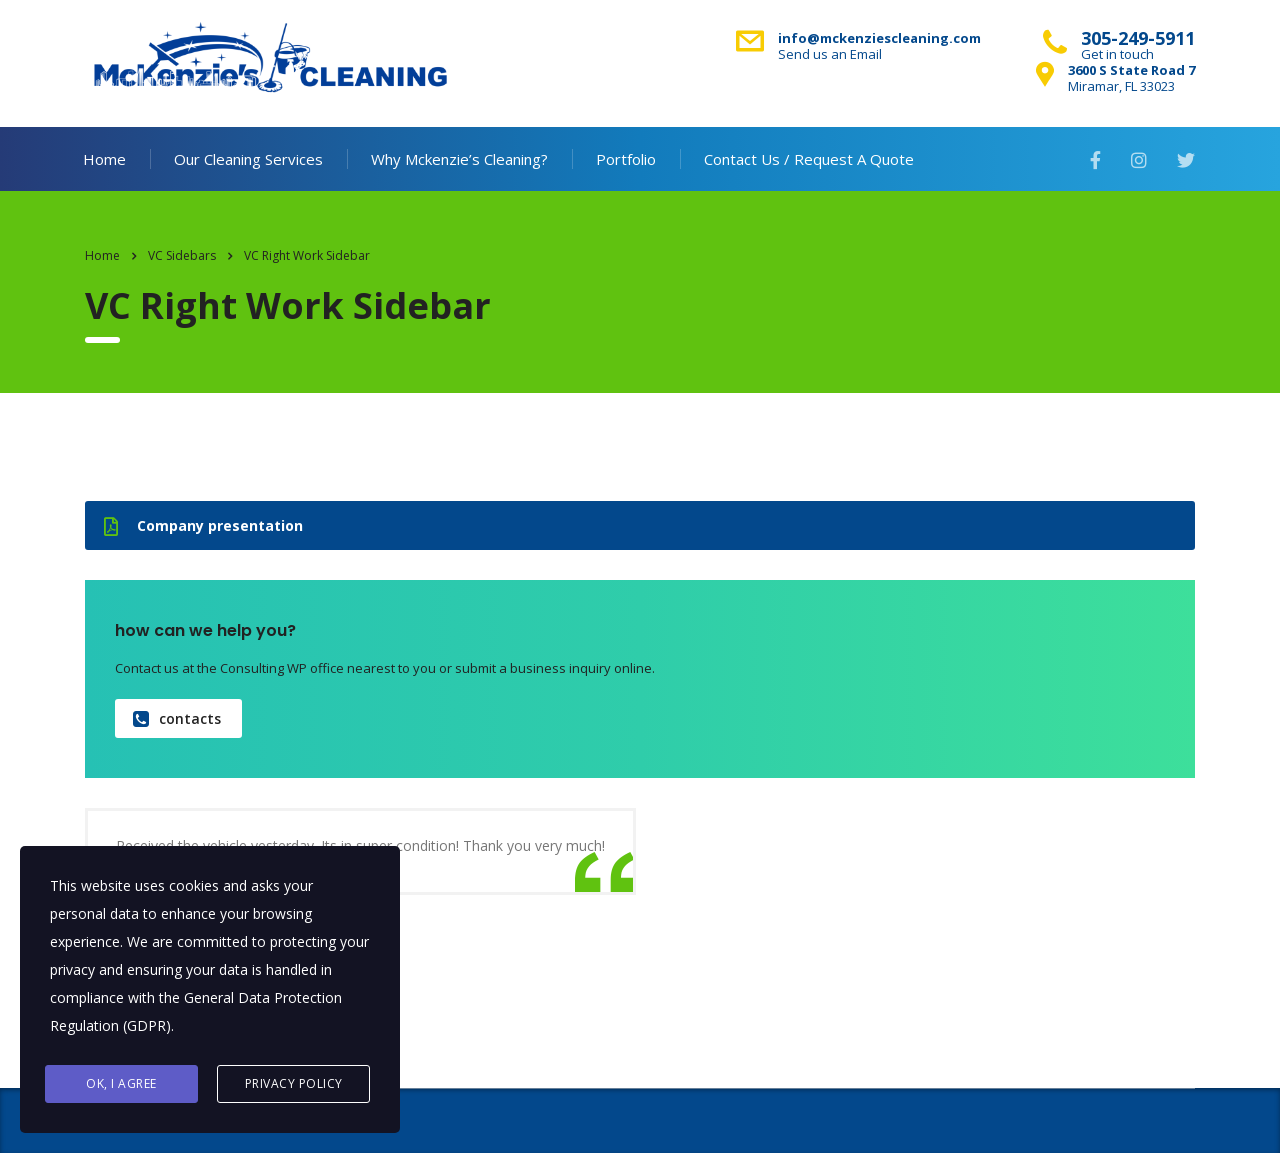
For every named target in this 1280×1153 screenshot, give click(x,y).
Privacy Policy (294, 1083)
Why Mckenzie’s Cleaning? (459, 159)
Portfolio (626, 159)
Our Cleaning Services (248, 159)
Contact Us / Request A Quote (809, 159)
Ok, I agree (121, 1083)
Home (104, 159)
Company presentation (203, 525)
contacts (177, 718)
